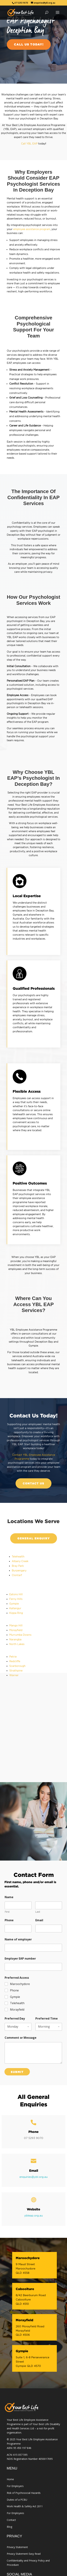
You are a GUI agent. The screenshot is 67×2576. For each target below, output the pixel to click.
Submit (17, 2071)
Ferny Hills (16, 1599)
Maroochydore (20, 1984)
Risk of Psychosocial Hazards (24, 2493)
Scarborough (17, 1666)
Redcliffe (14, 1661)
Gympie (14, 1603)
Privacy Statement (17, 2547)
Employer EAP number (20, 1958)
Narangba (15, 1639)
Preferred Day (15, 2018)
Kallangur (15, 1608)
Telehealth (18, 1556)
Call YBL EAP (29, 143)
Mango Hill (16, 1625)
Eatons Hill (16, 1594)
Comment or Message (20, 2037)
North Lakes (16, 1644)
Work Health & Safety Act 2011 (25, 2506)
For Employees (15, 2513)
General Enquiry (33, 1538)
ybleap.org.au (33, 2215)
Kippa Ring (16, 1613)
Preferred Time (46, 2018)
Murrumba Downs (20, 1634)
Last (37, 1911)
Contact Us (33, 1483)
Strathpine (16, 1670)
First (7, 1911)
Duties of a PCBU (17, 2499)
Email (39, 1920)
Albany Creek (20, 1561)
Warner (14, 1675)
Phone (9, 1920)
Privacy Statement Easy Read (24, 2553)
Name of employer (18, 1939)
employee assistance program (31, 229)
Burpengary (19, 1570)
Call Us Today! (29, 44)
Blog (9, 2526)
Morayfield (15, 1630)
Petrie (13, 1656)
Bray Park (18, 1565)
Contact (11, 2520)
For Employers (15, 2486)
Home (10, 2479)
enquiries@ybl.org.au (33, 2176)
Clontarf (17, 1575)
